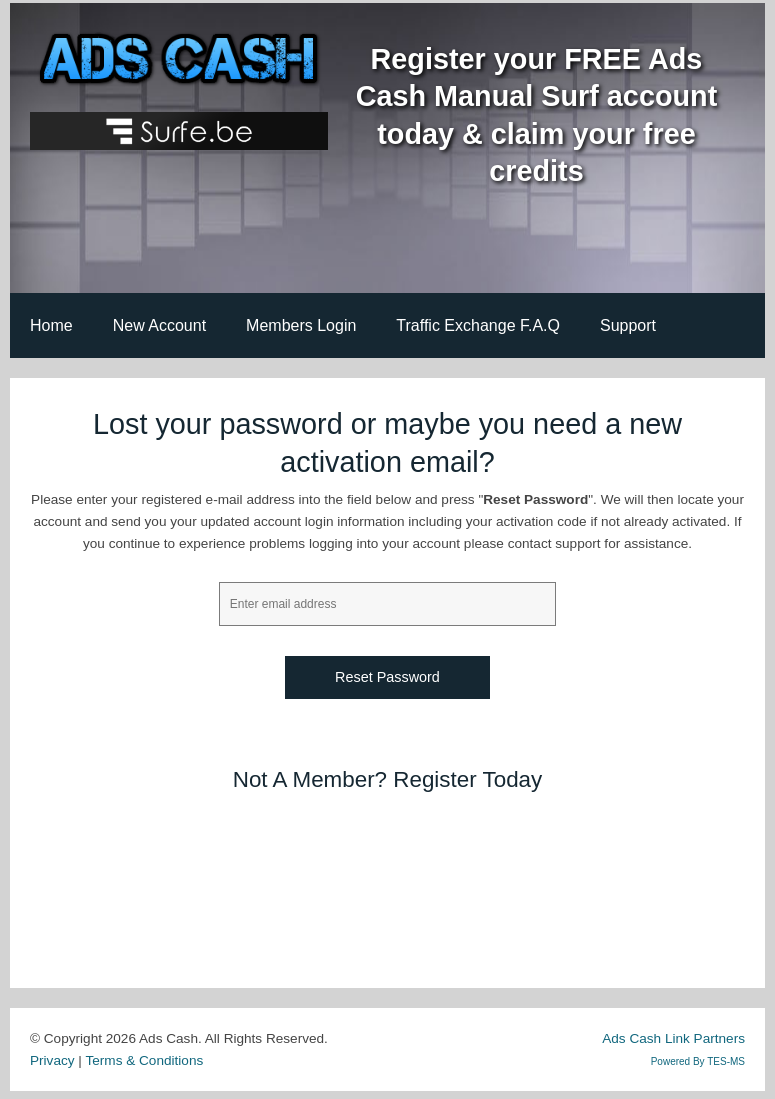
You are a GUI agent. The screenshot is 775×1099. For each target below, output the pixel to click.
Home (51, 325)
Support (628, 325)
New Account (159, 325)
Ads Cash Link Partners (673, 1038)
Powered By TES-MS (698, 1061)
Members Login (301, 325)
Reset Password (387, 677)
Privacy (52, 1060)
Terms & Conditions (144, 1060)
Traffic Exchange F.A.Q (478, 325)
